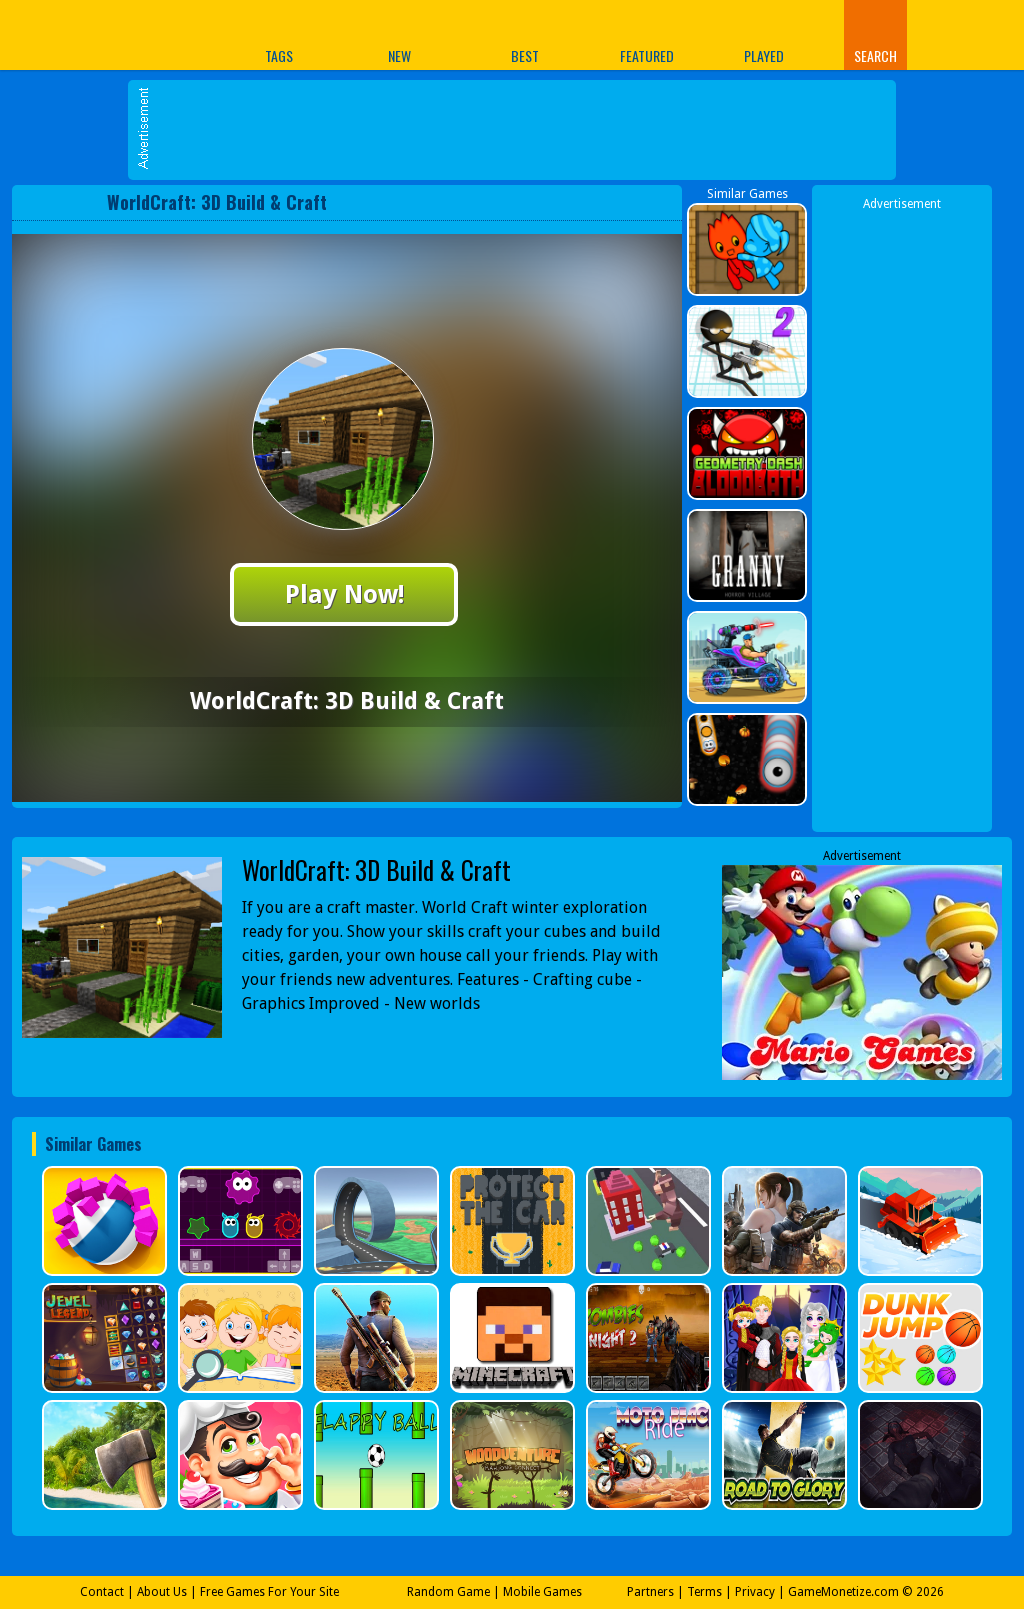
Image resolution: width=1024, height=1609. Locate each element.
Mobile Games (542, 1592)
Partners (650, 1592)
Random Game (448, 1592)
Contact (102, 1592)
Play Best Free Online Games (90, 34)
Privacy (755, 1592)
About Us (162, 1592)
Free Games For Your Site (269, 1592)
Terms (704, 1592)
